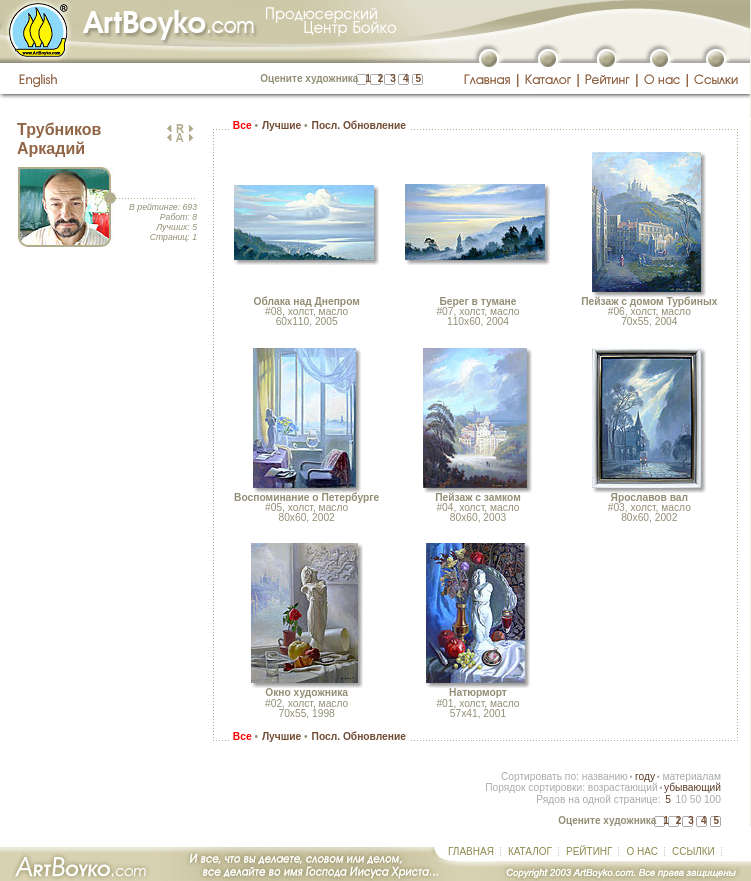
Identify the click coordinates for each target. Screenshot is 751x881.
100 (712, 799)
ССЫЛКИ (693, 851)
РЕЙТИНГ (589, 851)
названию (605, 776)
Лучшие (281, 125)
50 (695, 799)
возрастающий (623, 787)
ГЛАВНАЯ (471, 851)
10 (680, 799)
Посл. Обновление (359, 125)
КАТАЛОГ (530, 851)
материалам (691, 776)
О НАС (641, 851)
